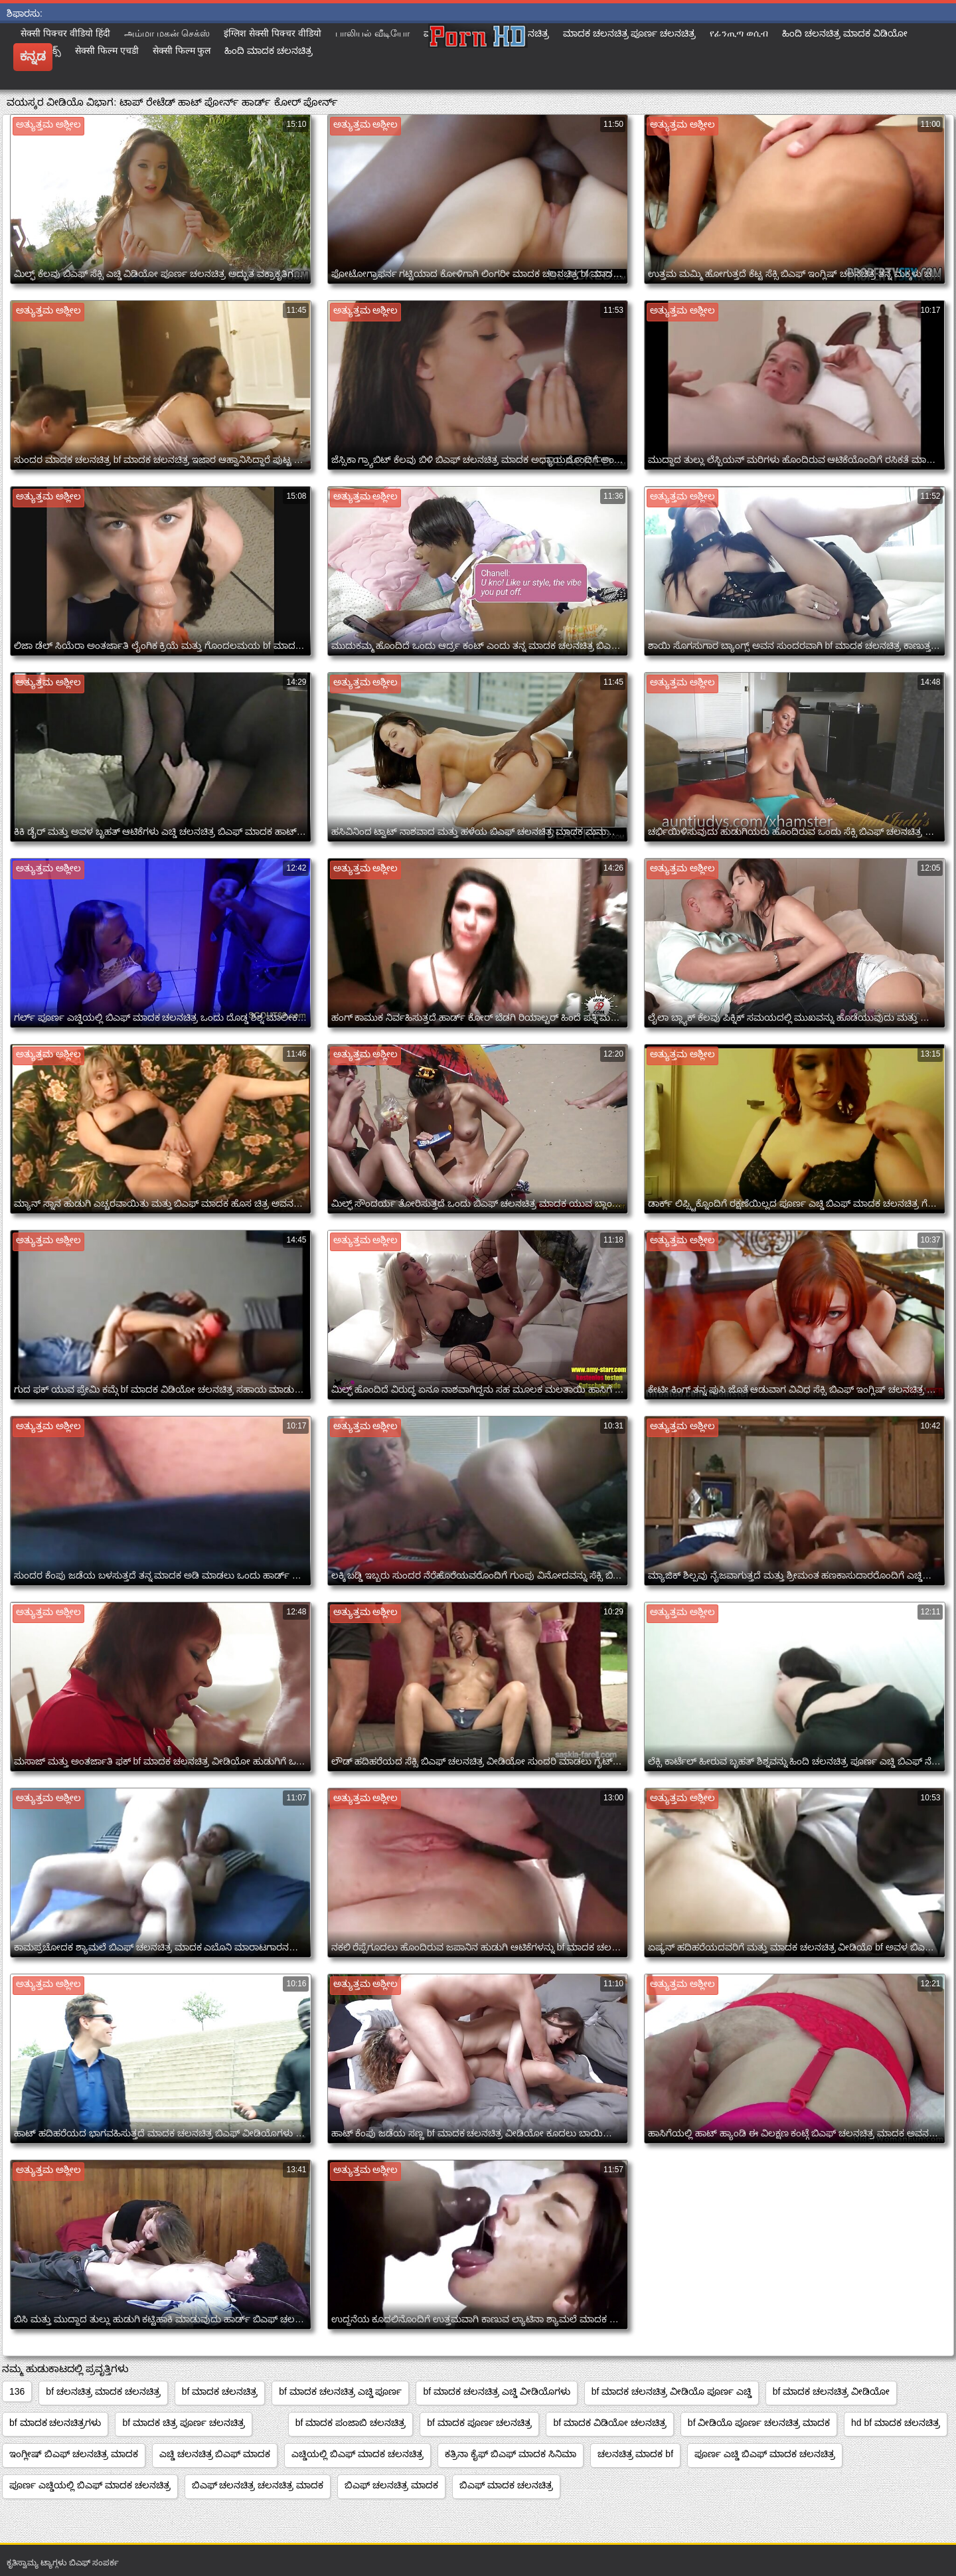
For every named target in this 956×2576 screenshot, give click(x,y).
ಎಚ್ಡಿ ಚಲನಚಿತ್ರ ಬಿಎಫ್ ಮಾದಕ (215, 2453)
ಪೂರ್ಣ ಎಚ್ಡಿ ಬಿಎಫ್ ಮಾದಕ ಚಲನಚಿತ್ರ (764, 2453)
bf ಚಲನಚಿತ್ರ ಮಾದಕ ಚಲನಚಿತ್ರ (103, 2391)
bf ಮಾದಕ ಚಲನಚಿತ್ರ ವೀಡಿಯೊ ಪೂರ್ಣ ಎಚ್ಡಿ (672, 2391)
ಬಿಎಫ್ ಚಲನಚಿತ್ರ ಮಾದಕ (391, 2485)
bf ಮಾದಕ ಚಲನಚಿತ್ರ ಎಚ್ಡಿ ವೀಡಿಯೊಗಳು (496, 2391)
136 (17, 2391)
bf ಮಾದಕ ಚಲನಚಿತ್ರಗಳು (55, 2422)
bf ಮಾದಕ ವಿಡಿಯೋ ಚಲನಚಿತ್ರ (609, 2422)
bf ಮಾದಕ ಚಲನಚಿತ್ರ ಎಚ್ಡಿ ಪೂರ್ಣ (340, 2391)
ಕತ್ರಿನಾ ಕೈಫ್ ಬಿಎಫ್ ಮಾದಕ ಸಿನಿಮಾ (510, 2453)
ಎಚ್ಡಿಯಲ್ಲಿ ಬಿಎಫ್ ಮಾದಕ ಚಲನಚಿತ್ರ (357, 2453)
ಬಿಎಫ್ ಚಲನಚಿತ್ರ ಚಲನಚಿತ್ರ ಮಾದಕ (258, 2485)
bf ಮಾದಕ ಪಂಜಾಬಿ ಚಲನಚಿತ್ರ (350, 2422)
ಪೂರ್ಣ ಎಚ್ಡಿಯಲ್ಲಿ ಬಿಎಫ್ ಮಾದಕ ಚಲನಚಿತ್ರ (90, 2485)
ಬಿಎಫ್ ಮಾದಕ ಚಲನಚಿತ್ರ (506, 2485)
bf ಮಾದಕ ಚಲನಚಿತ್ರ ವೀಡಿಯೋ (831, 2391)
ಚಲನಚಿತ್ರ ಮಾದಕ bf (635, 2453)
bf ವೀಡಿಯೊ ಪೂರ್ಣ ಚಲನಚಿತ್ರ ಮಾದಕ (759, 2422)
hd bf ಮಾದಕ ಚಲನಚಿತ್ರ (895, 2422)
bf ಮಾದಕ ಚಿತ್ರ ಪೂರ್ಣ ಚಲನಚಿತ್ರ (183, 2422)
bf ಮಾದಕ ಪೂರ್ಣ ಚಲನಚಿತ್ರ (479, 2422)
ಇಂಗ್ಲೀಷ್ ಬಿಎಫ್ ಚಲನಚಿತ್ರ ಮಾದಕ (73, 2453)
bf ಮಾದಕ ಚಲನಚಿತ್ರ (220, 2391)
